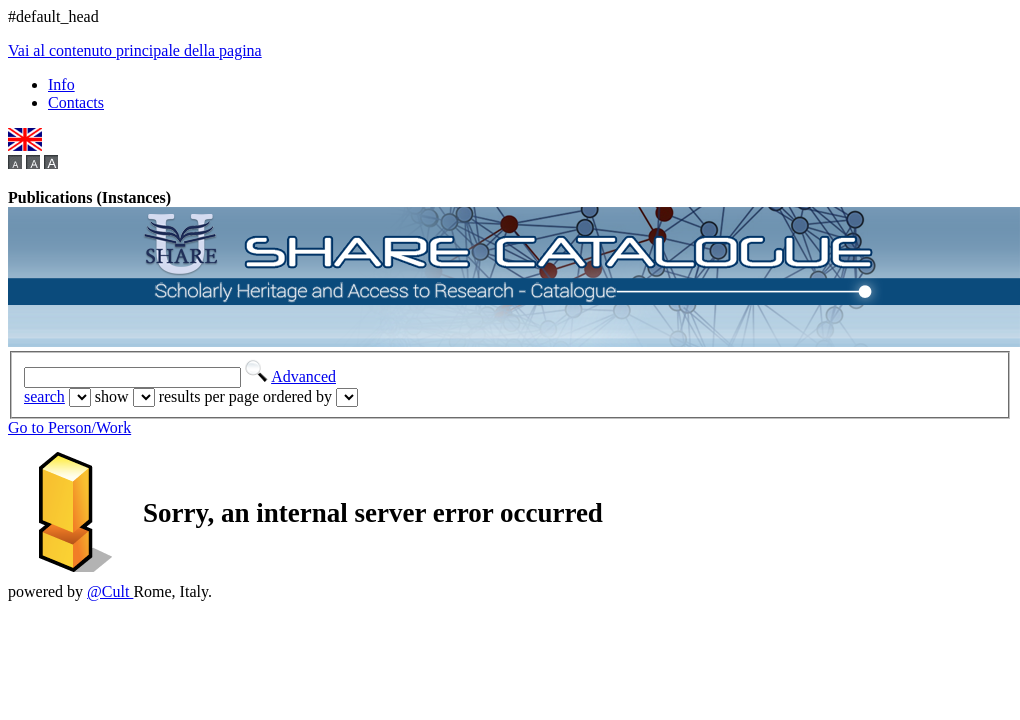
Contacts (76, 102)
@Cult (110, 591)
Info (61, 84)
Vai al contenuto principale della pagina (135, 50)
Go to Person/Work (69, 427)
